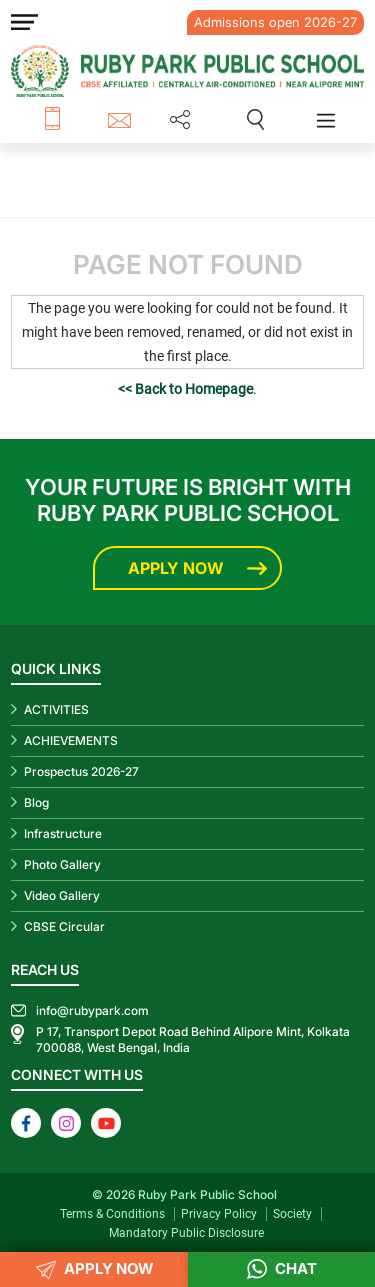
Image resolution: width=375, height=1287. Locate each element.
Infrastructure (63, 833)
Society (292, 1214)
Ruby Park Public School (207, 1194)
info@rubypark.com (122, 119)
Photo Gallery (62, 864)
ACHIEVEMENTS (71, 740)
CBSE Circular (64, 926)
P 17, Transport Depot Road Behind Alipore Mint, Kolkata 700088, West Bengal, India (193, 1039)
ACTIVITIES (56, 709)
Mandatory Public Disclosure (186, 1233)
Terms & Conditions (112, 1214)
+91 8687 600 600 (76, 120)
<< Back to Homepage (185, 389)
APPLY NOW (94, 1269)
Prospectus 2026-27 (81, 771)
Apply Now (175, 568)
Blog (36, 802)
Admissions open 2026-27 (275, 22)
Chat (282, 1269)
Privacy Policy (219, 1214)
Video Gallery (62, 895)
